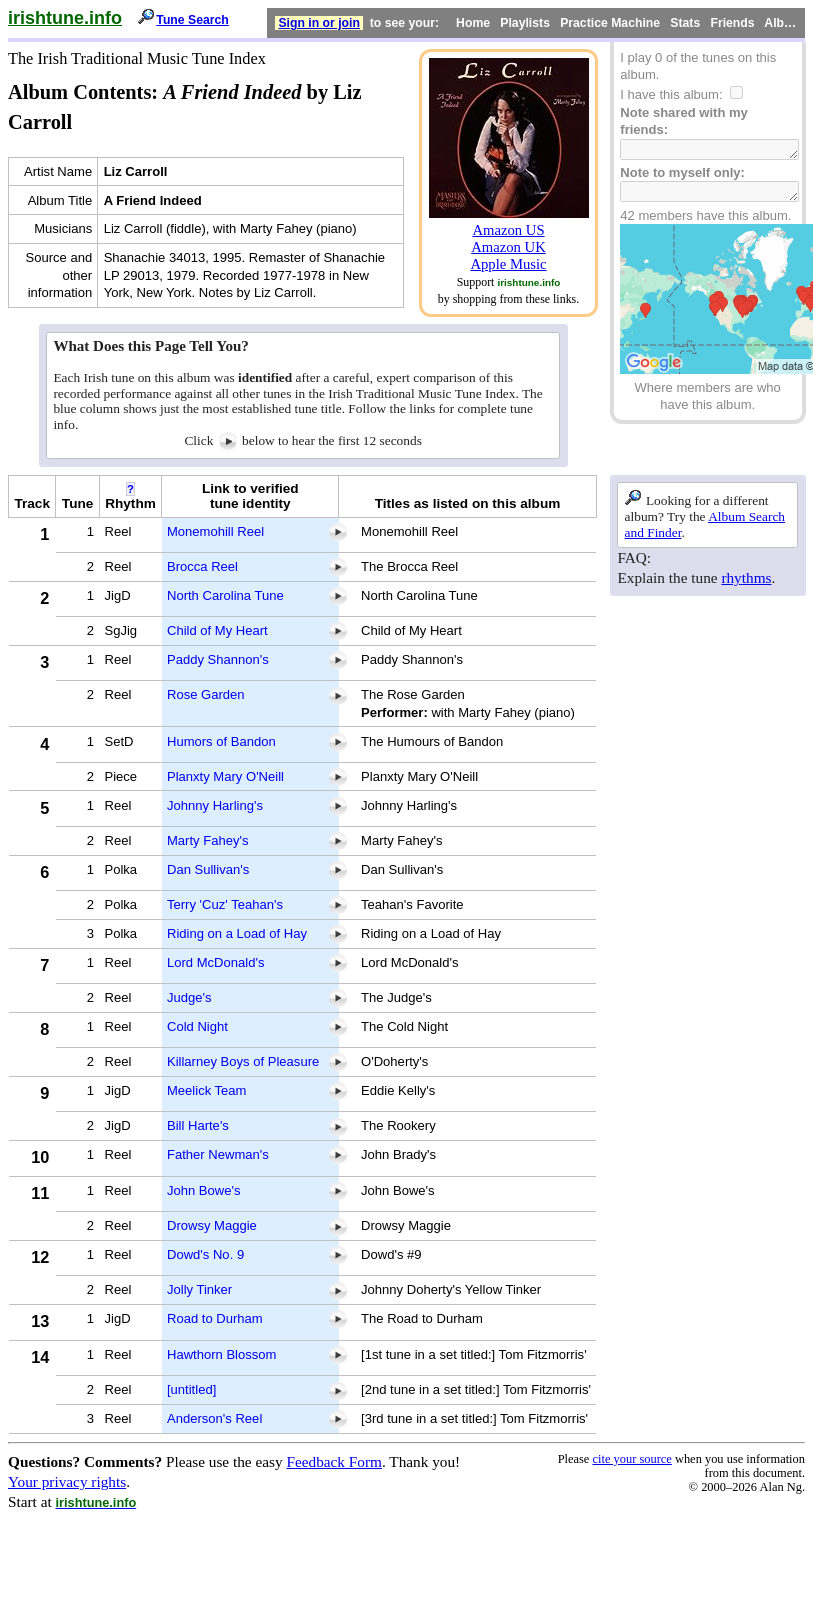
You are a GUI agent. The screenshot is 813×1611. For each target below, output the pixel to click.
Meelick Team (207, 1090)
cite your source (631, 1459)
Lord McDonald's (216, 962)
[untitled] (191, 1389)
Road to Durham (215, 1318)
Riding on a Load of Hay (237, 933)
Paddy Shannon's (218, 659)
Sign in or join (319, 23)
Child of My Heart (217, 630)
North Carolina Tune (225, 595)
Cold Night (197, 1026)
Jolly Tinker (199, 1289)
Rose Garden (206, 694)
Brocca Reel (202, 566)
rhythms (746, 577)
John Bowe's (204, 1190)
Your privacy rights (67, 1481)
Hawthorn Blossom (222, 1354)
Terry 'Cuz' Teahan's (225, 904)
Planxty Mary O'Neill (225, 776)
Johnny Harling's (215, 805)
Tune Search (192, 20)
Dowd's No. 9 (205, 1254)
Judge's (189, 997)
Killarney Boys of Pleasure (243, 1061)
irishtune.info (65, 18)
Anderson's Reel (214, 1418)
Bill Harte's (198, 1125)
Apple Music (508, 264)
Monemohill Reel (215, 531)
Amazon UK (508, 247)
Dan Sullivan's (208, 869)
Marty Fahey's (208, 840)
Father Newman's (218, 1154)
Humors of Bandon (221, 741)
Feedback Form (334, 1461)
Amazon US (508, 230)
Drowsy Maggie (212, 1225)
